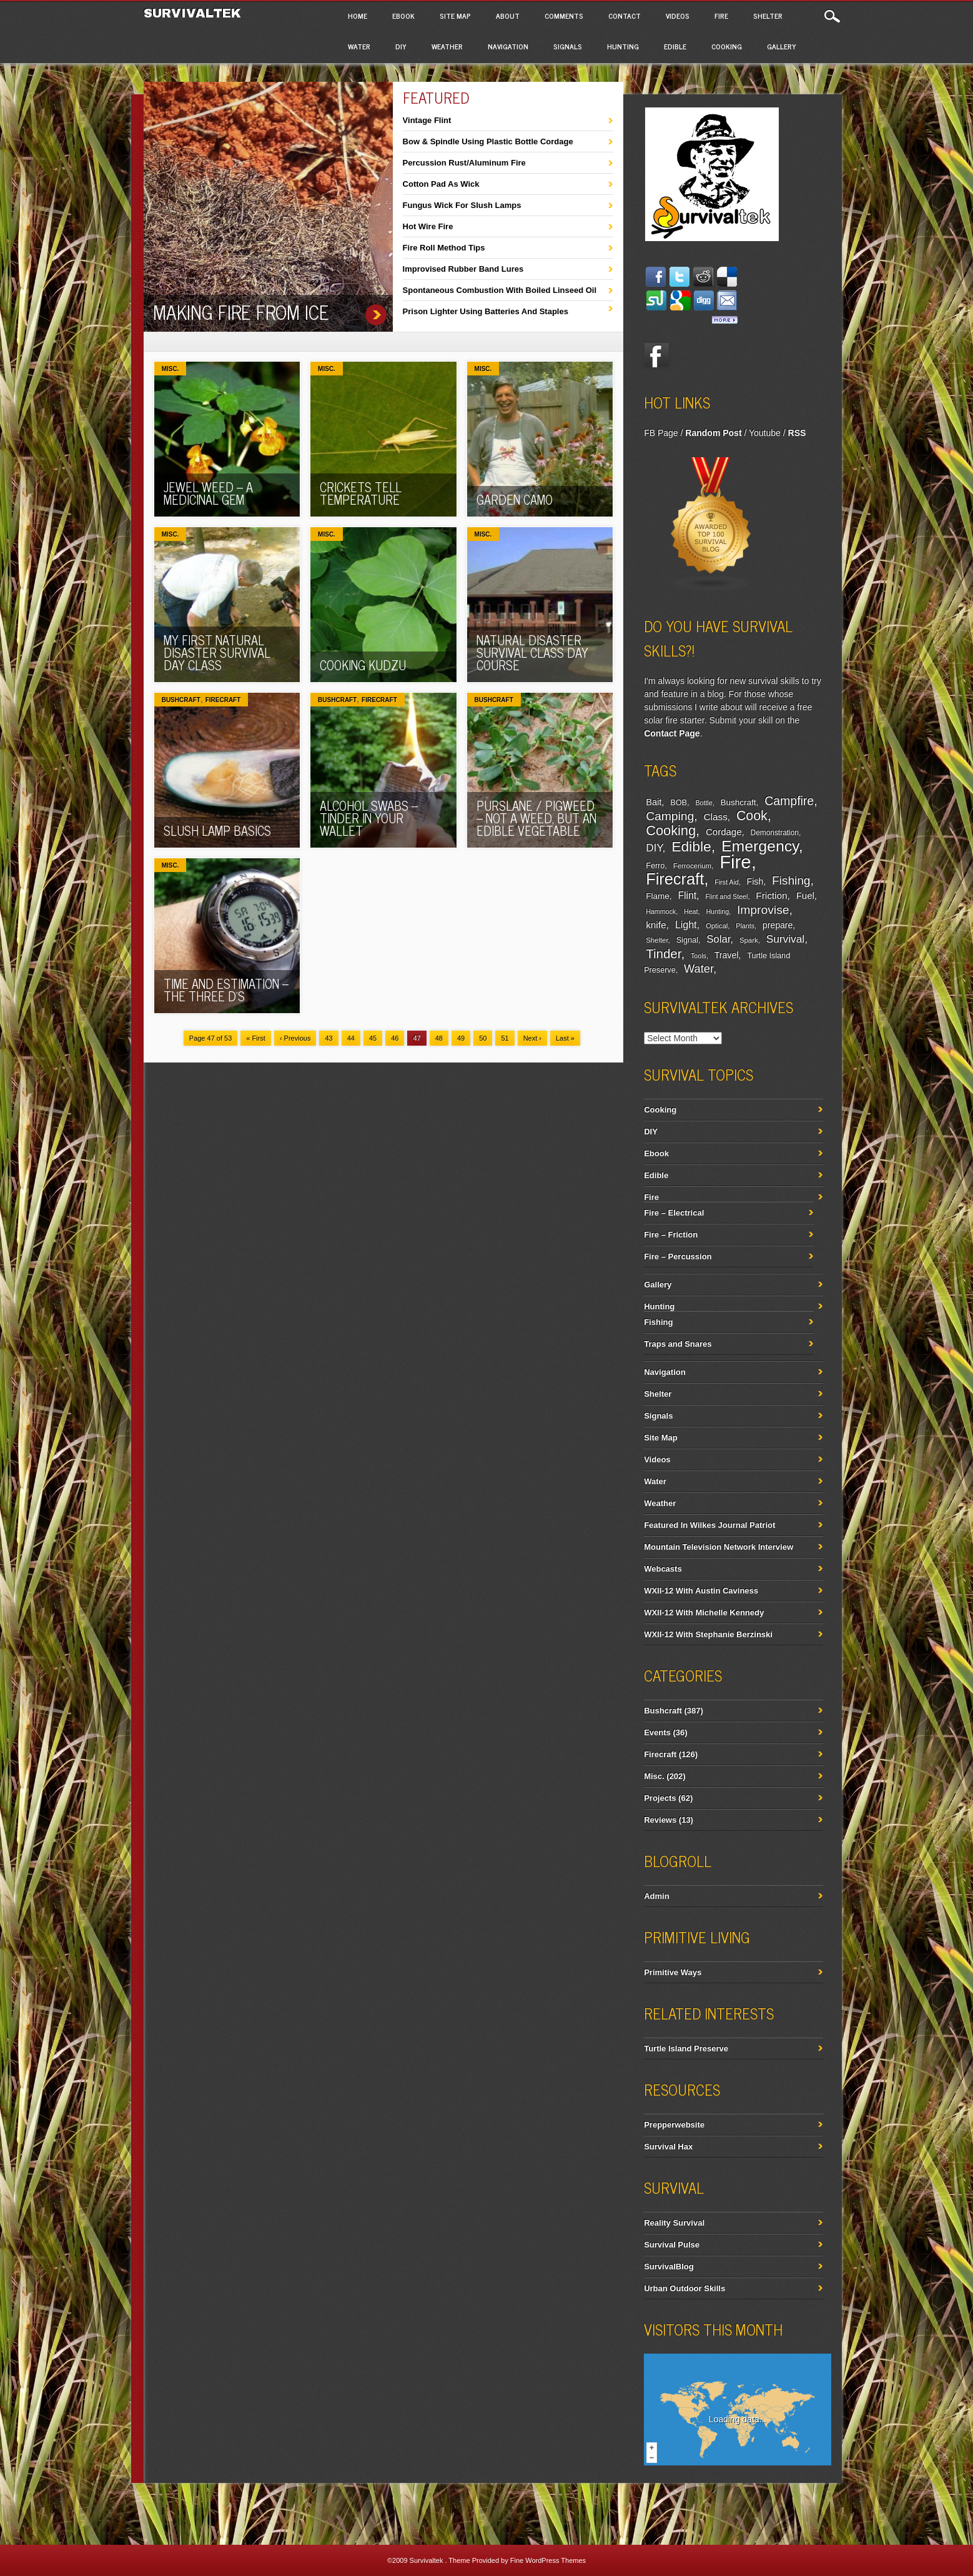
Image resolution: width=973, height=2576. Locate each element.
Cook (752, 815)
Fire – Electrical (674, 1212)
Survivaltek (194, 13)
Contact (624, 15)
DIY (401, 46)
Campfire (789, 801)
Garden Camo (515, 499)
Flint (687, 895)
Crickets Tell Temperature (361, 493)
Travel (726, 955)
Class (716, 816)
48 (439, 1038)
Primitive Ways (672, 1972)
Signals (567, 46)
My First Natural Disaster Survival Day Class (217, 652)
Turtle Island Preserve (686, 2048)
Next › (532, 1038)
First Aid (726, 882)
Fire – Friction (671, 1234)
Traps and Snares (677, 1344)
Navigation (508, 46)
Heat (691, 911)
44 (351, 1038)
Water (359, 46)
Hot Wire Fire (428, 226)
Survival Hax (668, 2146)
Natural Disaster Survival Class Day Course (532, 652)
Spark (748, 940)
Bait (653, 802)
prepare (778, 925)
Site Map (455, 15)
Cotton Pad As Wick (441, 184)
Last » (565, 1038)
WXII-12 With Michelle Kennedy (704, 1612)
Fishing (791, 880)
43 (328, 1038)
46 (394, 1038)
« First (255, 1038)
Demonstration (775, 832)
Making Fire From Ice (241, 311)
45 (373, 1038)
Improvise (763, 909)
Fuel (805, 895)
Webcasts (662, 1568)
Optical (717, 925)
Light (686, 924)
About (508, 15)
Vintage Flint (427, 120)
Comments (564, 15)
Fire (721, 15)
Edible (675, 46)
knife (656, 924)
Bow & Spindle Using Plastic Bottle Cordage (488, 141)
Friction (771, 895)
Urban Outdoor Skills (684, 2288)
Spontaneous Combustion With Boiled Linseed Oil (499, 290)
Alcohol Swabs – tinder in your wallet (369, 818)
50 (483, 1038)
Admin (656, 1896)
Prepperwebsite (674, 2124)
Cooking (726, 46)
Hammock (661, 911)
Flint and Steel (726, 896)
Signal (687, 940)
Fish (755, 881)
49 (461, 1038)
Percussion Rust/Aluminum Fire (464, 162)
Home (357, 15)
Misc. (170, 368)
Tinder (663, 953)
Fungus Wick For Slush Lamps (462, 205)
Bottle (703, 802)
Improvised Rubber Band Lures (463, 269)
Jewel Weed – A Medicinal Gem (208, 493)
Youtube (765, 433)
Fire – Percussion (677, 1256)
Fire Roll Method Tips (444, 247)
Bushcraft (181, 699)
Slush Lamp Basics (217, 830)
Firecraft (223, 699)
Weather (447, 46)
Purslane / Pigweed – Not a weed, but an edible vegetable (536, 818)
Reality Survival (674, 2222)
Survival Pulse (671, 2244)
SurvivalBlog (668, 2266)
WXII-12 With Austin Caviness (701, 1590)
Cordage (723, 831)
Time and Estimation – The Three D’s (226, 989)
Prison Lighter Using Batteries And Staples (485, 311)
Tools (698, 955)
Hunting (623, 46)
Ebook (403, 15)
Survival (785, 939)
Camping (670, 816)
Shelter (768, 15)
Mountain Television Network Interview (718, 1547)
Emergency (760, 846)
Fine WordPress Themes (548, 2560)
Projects (660, 1798)
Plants (745, 925)
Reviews (660, 1820)
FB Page (661, 433)
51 (504, 1038)
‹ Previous (295, 1038)
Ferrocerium (692, 865)
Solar (718, 939)
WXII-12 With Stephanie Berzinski (708, 1634)
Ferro (655, 865)
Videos (677, 15)
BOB (678, 802)
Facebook (656, 355)
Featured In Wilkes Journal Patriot (709, 1525)
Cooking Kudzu (363, 665)
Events (657, 1732)
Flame (657, 896)
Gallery (781, 46)
